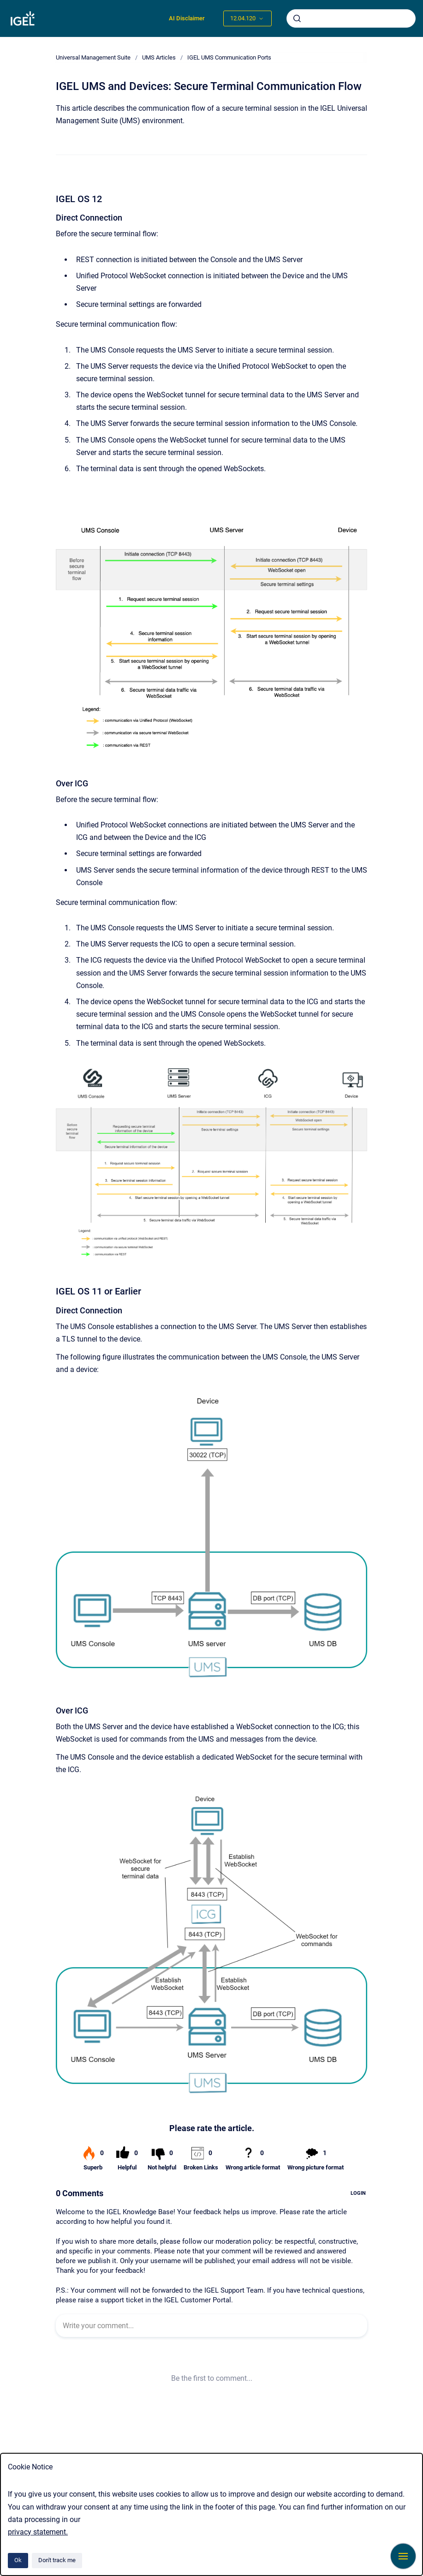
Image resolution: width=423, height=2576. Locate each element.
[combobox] (351, 18)
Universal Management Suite (93, 57)
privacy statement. (38, 2532)
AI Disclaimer (187, 18)
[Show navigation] (403, 2556)
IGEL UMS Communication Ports (229, 57)
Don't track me (57, 2560)
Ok (18, 2560)
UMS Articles (159, 57)
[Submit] (297, 18)
